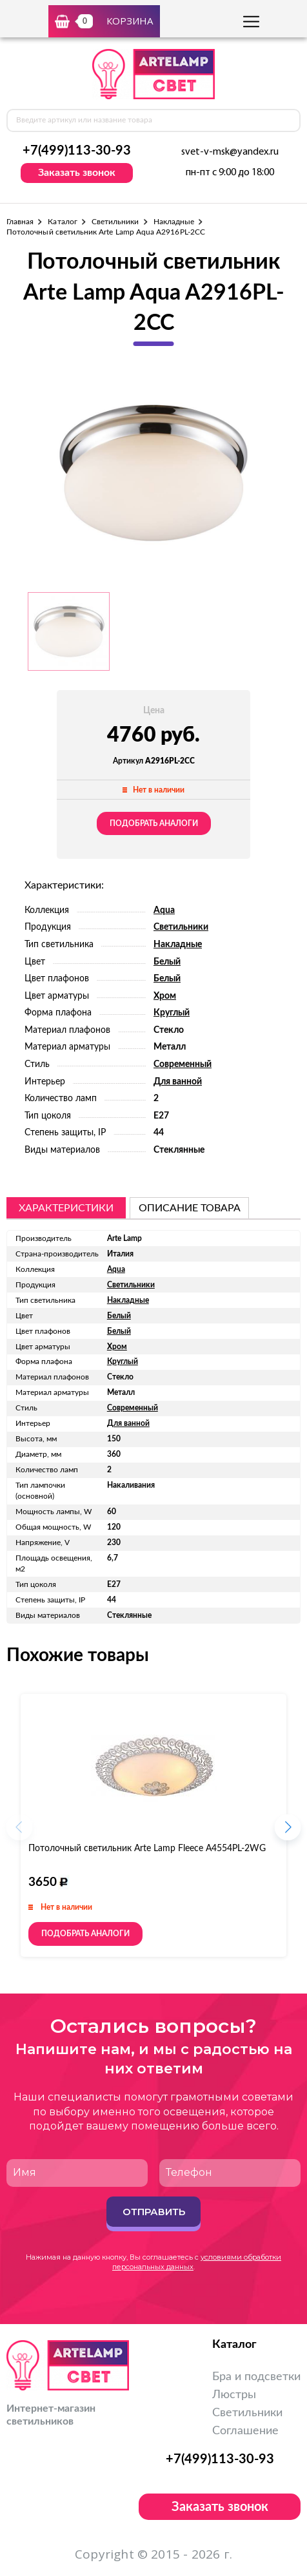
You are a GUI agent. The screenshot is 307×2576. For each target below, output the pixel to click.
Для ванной (178, 1081)
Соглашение (245, 2431)
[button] (287, 1831)
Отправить (154, 2212)
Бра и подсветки (256, 2377)
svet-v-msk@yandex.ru (230, 152)
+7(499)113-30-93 (77, 150)
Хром (165, 996)
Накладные (174, 222)
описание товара (190, 1208)
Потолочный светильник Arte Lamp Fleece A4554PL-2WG (147, 1848)
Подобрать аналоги (154, 823)
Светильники (115, 222)
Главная (20, 222)
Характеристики (66, 1208)
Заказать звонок (76, 173)
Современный (183, 1064)
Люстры (234, 2395)
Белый (167, 961)
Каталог (62, 222)
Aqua (164, 910)
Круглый (172, 1012)
